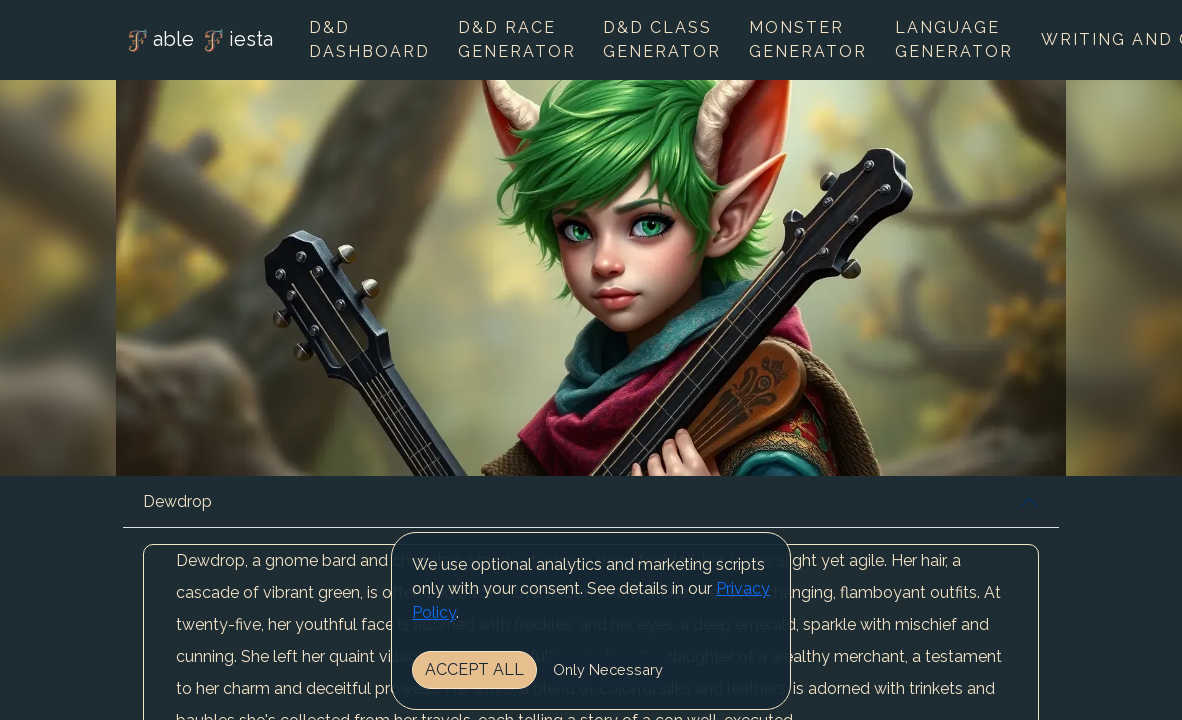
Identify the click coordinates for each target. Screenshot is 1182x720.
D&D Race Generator (517, 39)
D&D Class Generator (662, 39)
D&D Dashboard (369, 39)
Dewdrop (177, 501)
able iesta (198, 41)
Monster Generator (808, 39)
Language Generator (954, 39)
